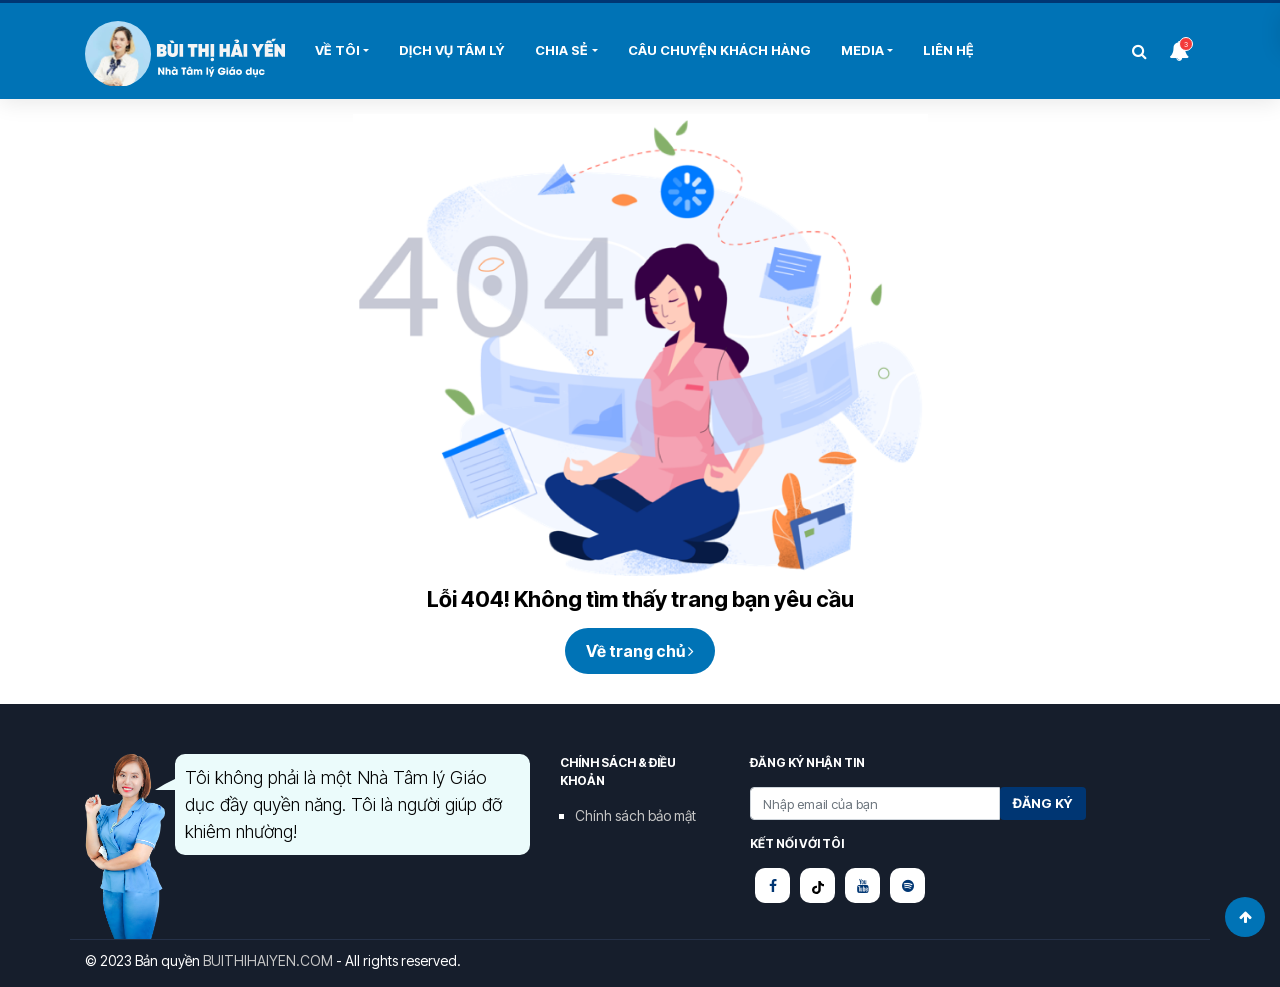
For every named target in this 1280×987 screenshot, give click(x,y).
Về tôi (337, 50)
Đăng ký (1043, 803)
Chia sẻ (561, 50)
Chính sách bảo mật (635, 815)
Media (862, 50)
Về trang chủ (640, 651)
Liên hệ (948, 50)
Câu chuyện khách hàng (719, 50)
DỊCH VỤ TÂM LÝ (452, 50)
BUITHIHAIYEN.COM (268, 960)
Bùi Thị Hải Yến (185, 53)
